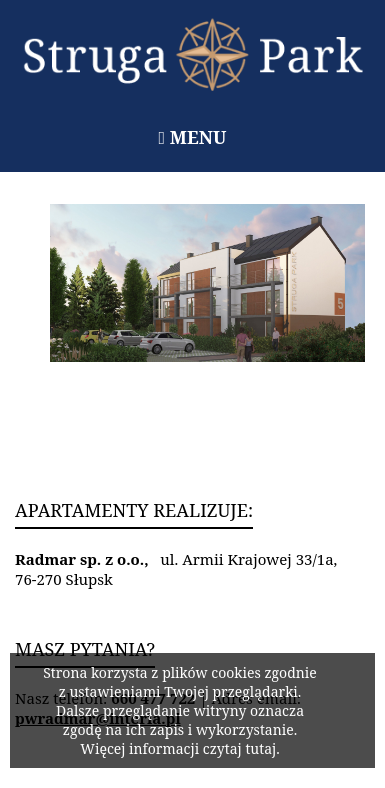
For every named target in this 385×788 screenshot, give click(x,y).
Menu (193, 137)
